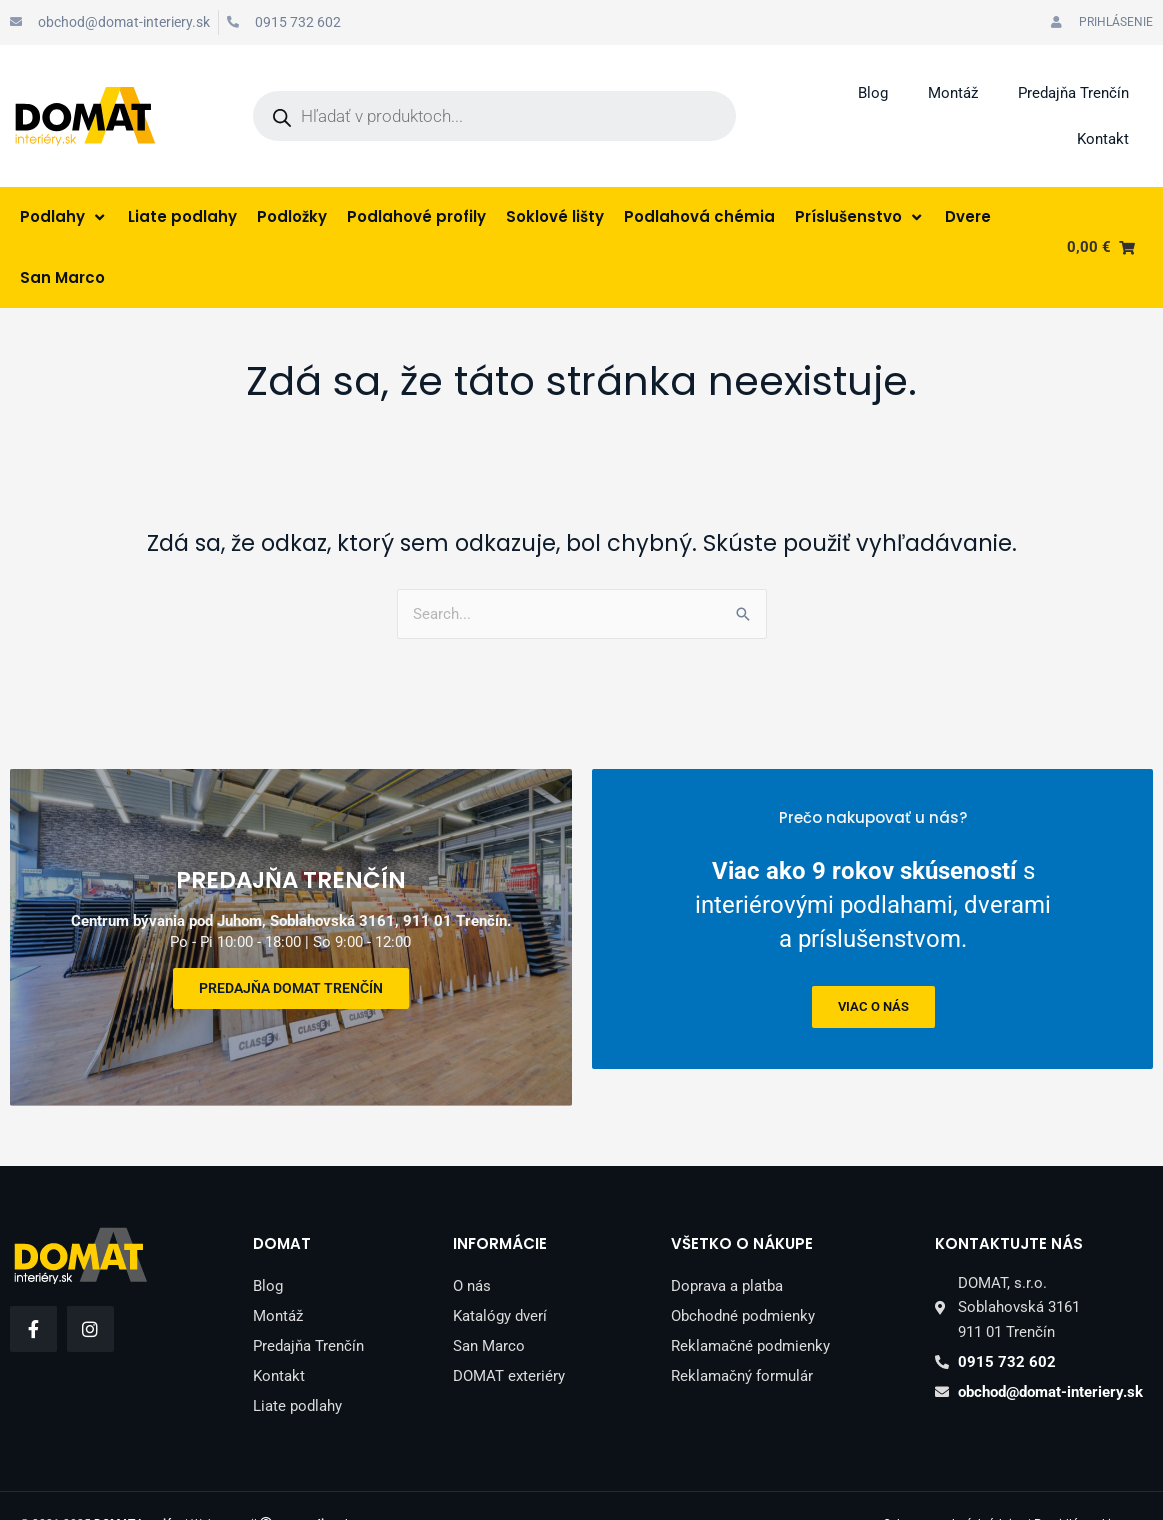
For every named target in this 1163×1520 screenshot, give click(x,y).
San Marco (489, 1309)
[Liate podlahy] (182, 217)
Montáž (953, 93)
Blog (873, 93)
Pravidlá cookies (1078, 1487)
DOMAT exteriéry (509, 1339)
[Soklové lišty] (555, 217)
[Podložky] (292, 217)
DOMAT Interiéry (138, 1487)
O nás (472, 1249)
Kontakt (1103, 139)
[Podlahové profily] (416, 217)
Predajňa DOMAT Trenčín (291, 969)
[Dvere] (968, 217)
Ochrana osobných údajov (954, 1487)
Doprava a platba (727, 1249)
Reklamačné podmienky (750, 1309)
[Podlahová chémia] (699, 217)
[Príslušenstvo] (860, 217)
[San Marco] (62, 278)
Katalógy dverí (500, 1279)
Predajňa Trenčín (1073, 93)
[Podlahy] (64, 217)
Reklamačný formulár (742, 1339)
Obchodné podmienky (743, 1279)
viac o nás (872, 1006)
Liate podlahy (297, 1369)
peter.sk (313, 1487)
